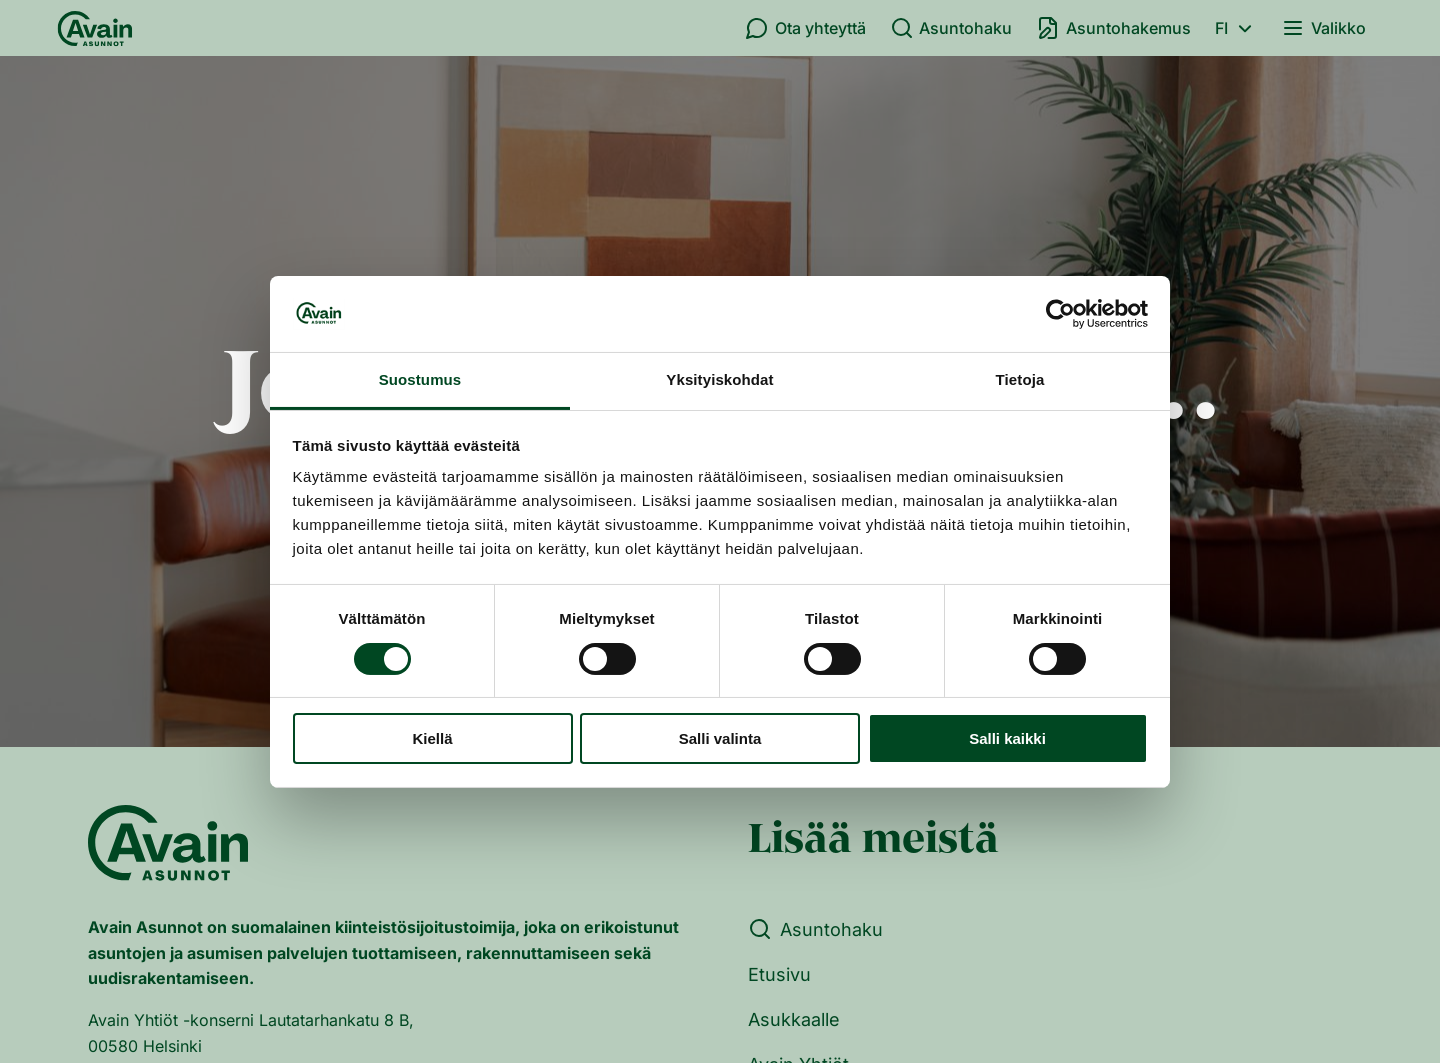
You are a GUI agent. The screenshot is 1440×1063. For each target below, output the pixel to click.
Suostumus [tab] (420, 379)
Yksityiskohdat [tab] (719, 379)
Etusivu (779, 974)
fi (1236, 28)
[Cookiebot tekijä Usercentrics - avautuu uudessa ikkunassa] (1060, 314)
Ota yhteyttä (805, 28)
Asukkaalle (794, 1019)
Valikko (1323, 28)
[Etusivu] (95, 28)
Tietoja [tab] (1020, 379)
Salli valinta (720, 738)
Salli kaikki (1007, 738)
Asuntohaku (951, 28)
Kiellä (432, 738)
